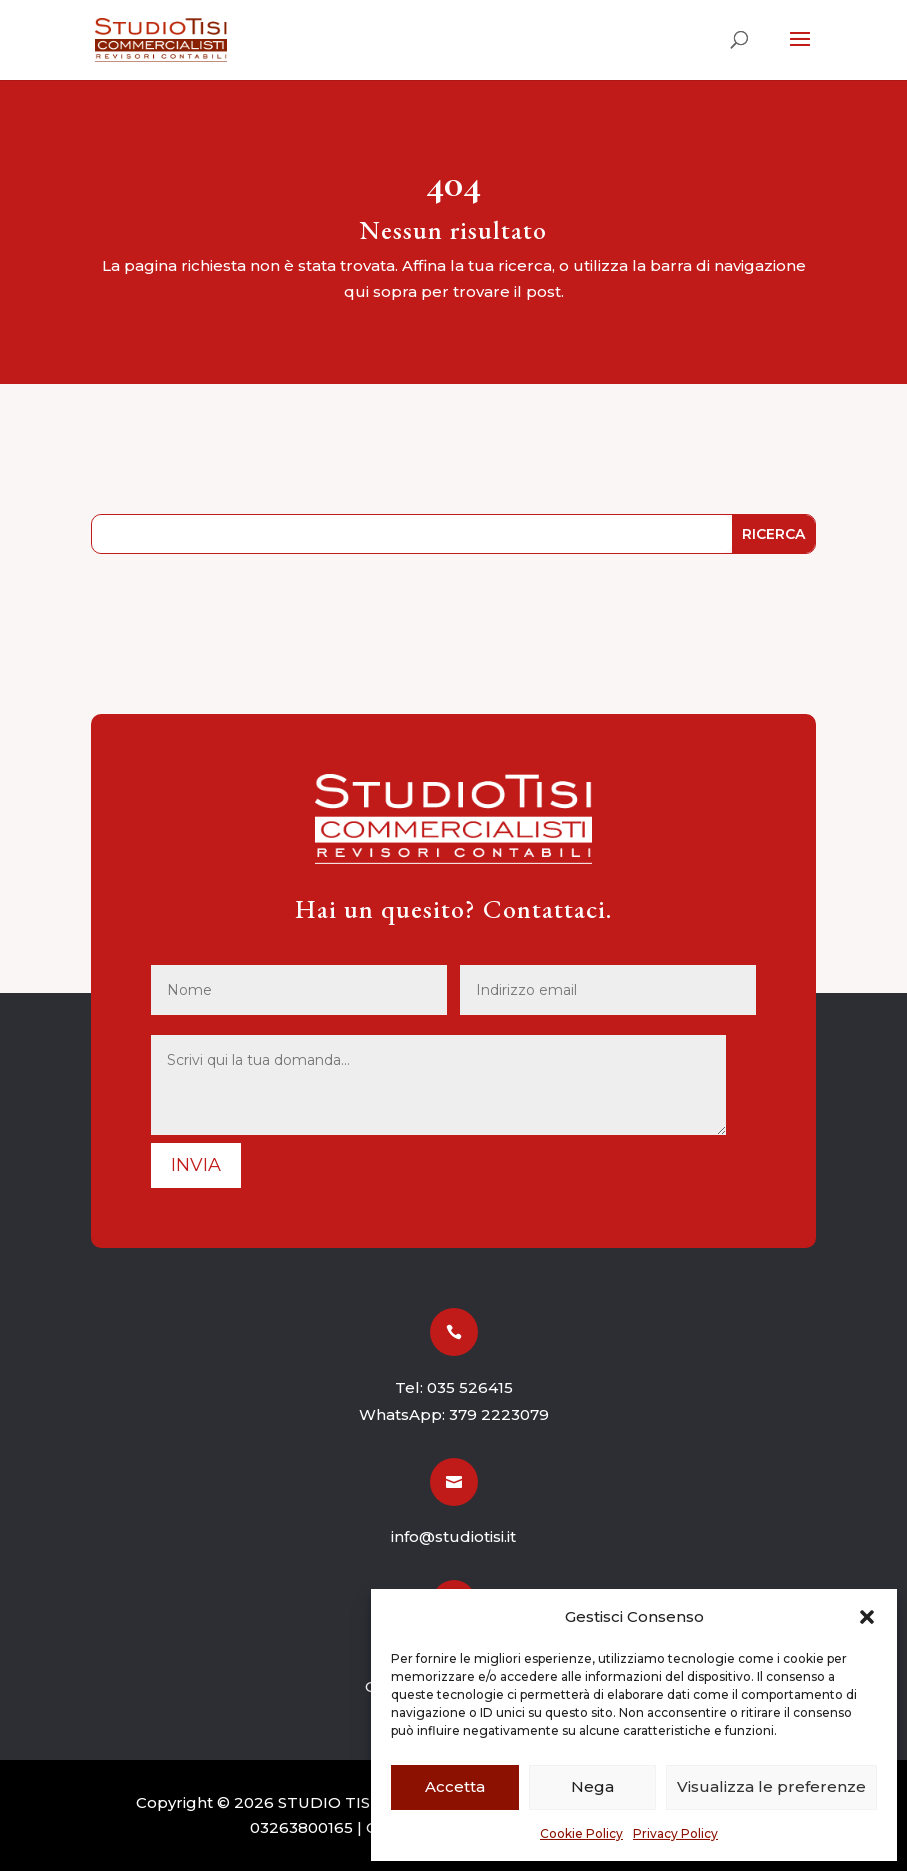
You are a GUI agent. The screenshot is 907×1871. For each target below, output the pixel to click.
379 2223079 (499, 1414)
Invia (196, 1165)
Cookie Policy (581, 1833)
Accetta (455, 1786)
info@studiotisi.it (453, 1536)
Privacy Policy (675, 1833)
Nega (592, 1786)
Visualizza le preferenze (771, 1786)
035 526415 (470, 1387)
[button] (867, 1617)
